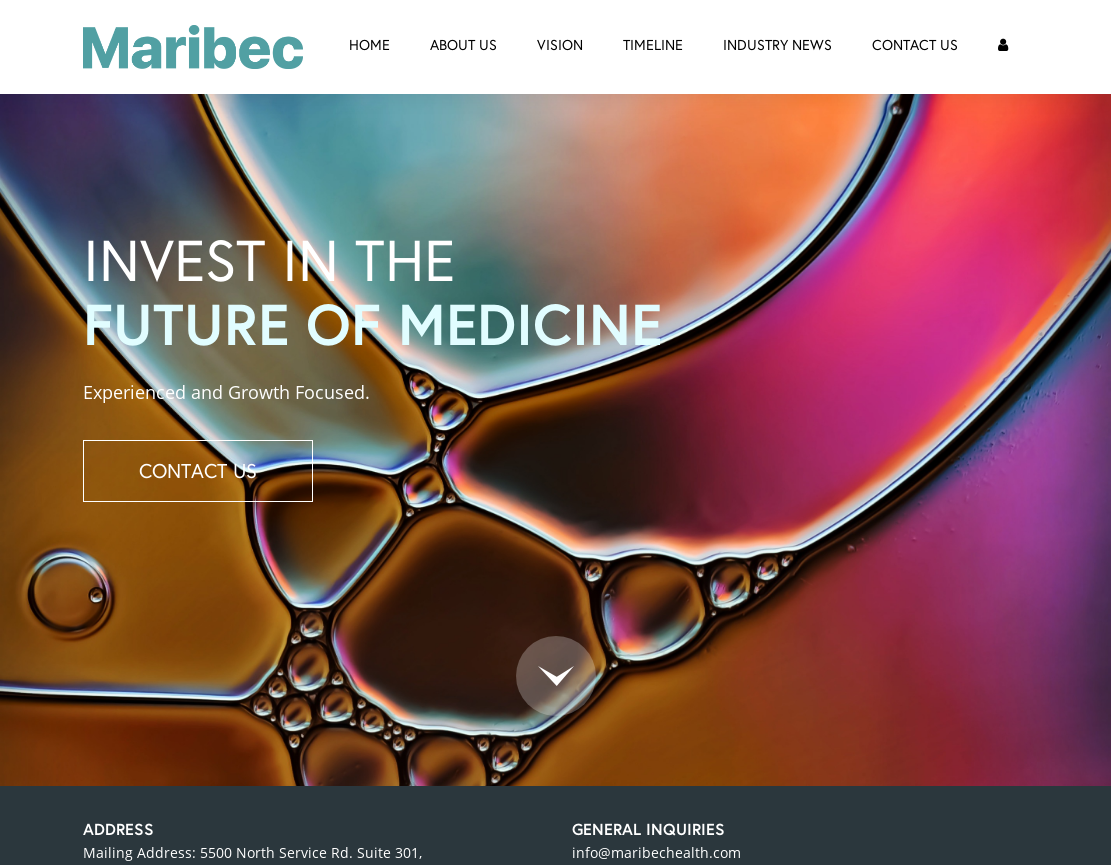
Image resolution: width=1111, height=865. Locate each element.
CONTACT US (198, 470)
